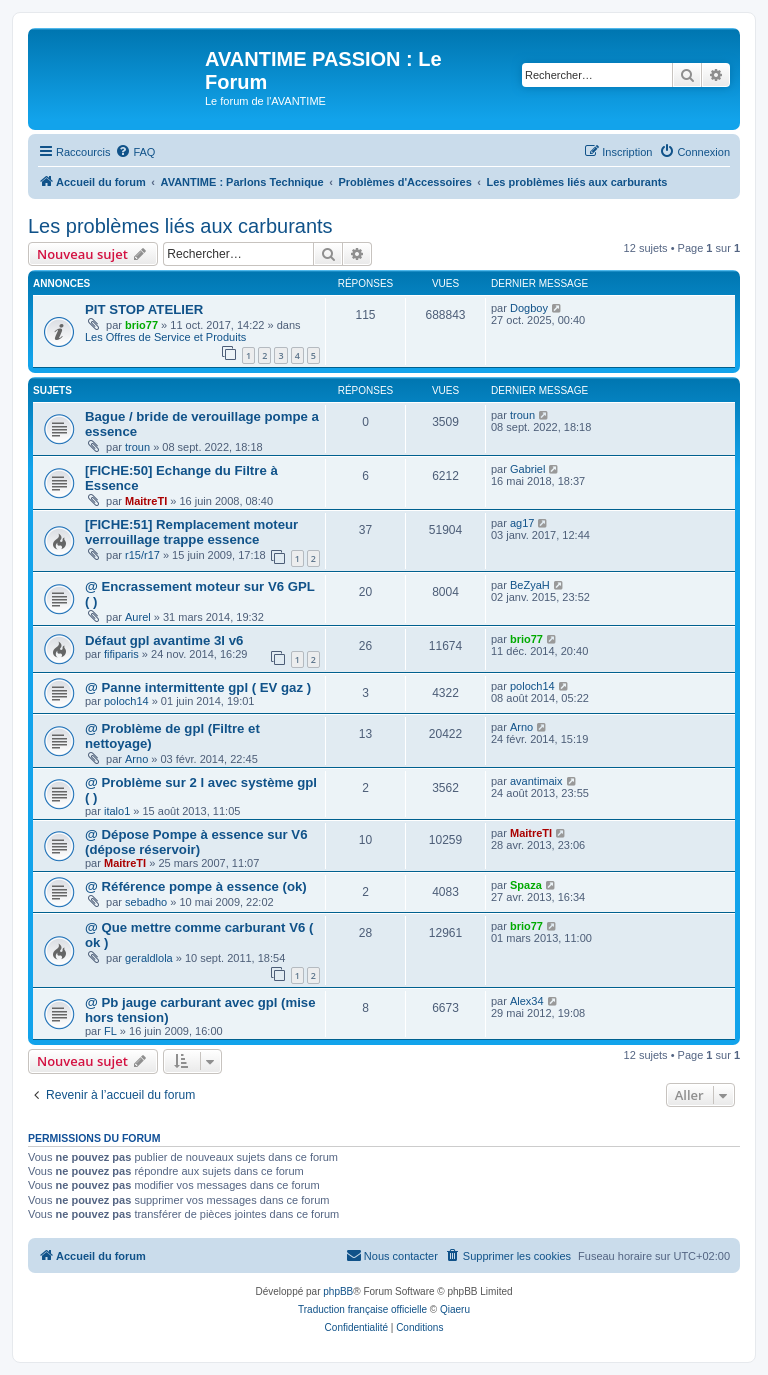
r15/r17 (142, 555)
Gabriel (527, 469)
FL (110, 1031)
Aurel (138, 617)
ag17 (522, 523)
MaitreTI (146, 501)
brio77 (141, 325)
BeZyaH (530, 585)
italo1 (117, 811)
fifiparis (121, 654)
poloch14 (126, 701)
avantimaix (536, 781)
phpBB (338, 1291)
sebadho (146, 902)
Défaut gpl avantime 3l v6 (164, 640)
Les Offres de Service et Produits (165, 337)
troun (137, 447)
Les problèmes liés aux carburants (180, 226)
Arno (136, 759)
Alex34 (527, 1001)
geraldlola (149, 958)
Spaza (526, 885)
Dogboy (529, 308)
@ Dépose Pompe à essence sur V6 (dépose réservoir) (196, 842)
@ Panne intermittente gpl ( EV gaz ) (198, 687)
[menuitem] (135, 152)
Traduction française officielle (362, 1309)
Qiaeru (455, 1309)
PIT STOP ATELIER (144, 309)
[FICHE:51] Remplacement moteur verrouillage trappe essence (191, 532)
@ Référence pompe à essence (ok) (196, 886)
